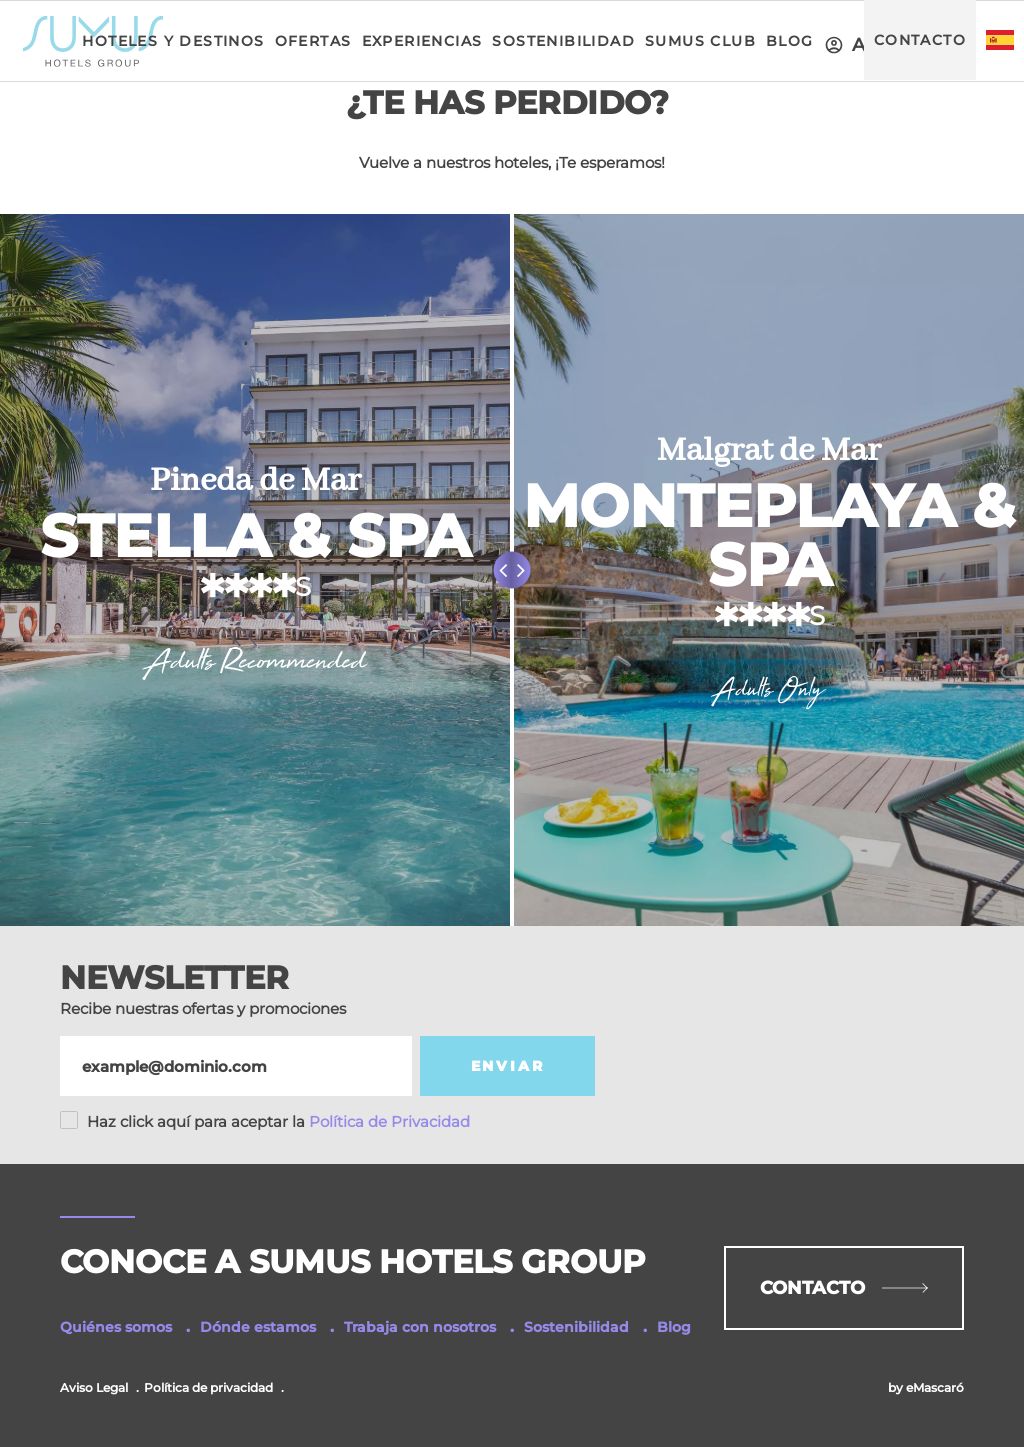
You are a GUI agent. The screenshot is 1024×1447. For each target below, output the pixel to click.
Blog (790, 41)
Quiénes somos (116, 1327)
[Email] (236, 1066)
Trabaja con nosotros (420, 1327)
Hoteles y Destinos (173, 41)
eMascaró (935, 1387)
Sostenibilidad (563, 41)
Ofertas (313, 41)
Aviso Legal (94, 1387)
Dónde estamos (258, 1327)
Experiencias (422, 41)
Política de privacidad (208, 1387)
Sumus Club (700, 41)
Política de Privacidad (278, 1121)
